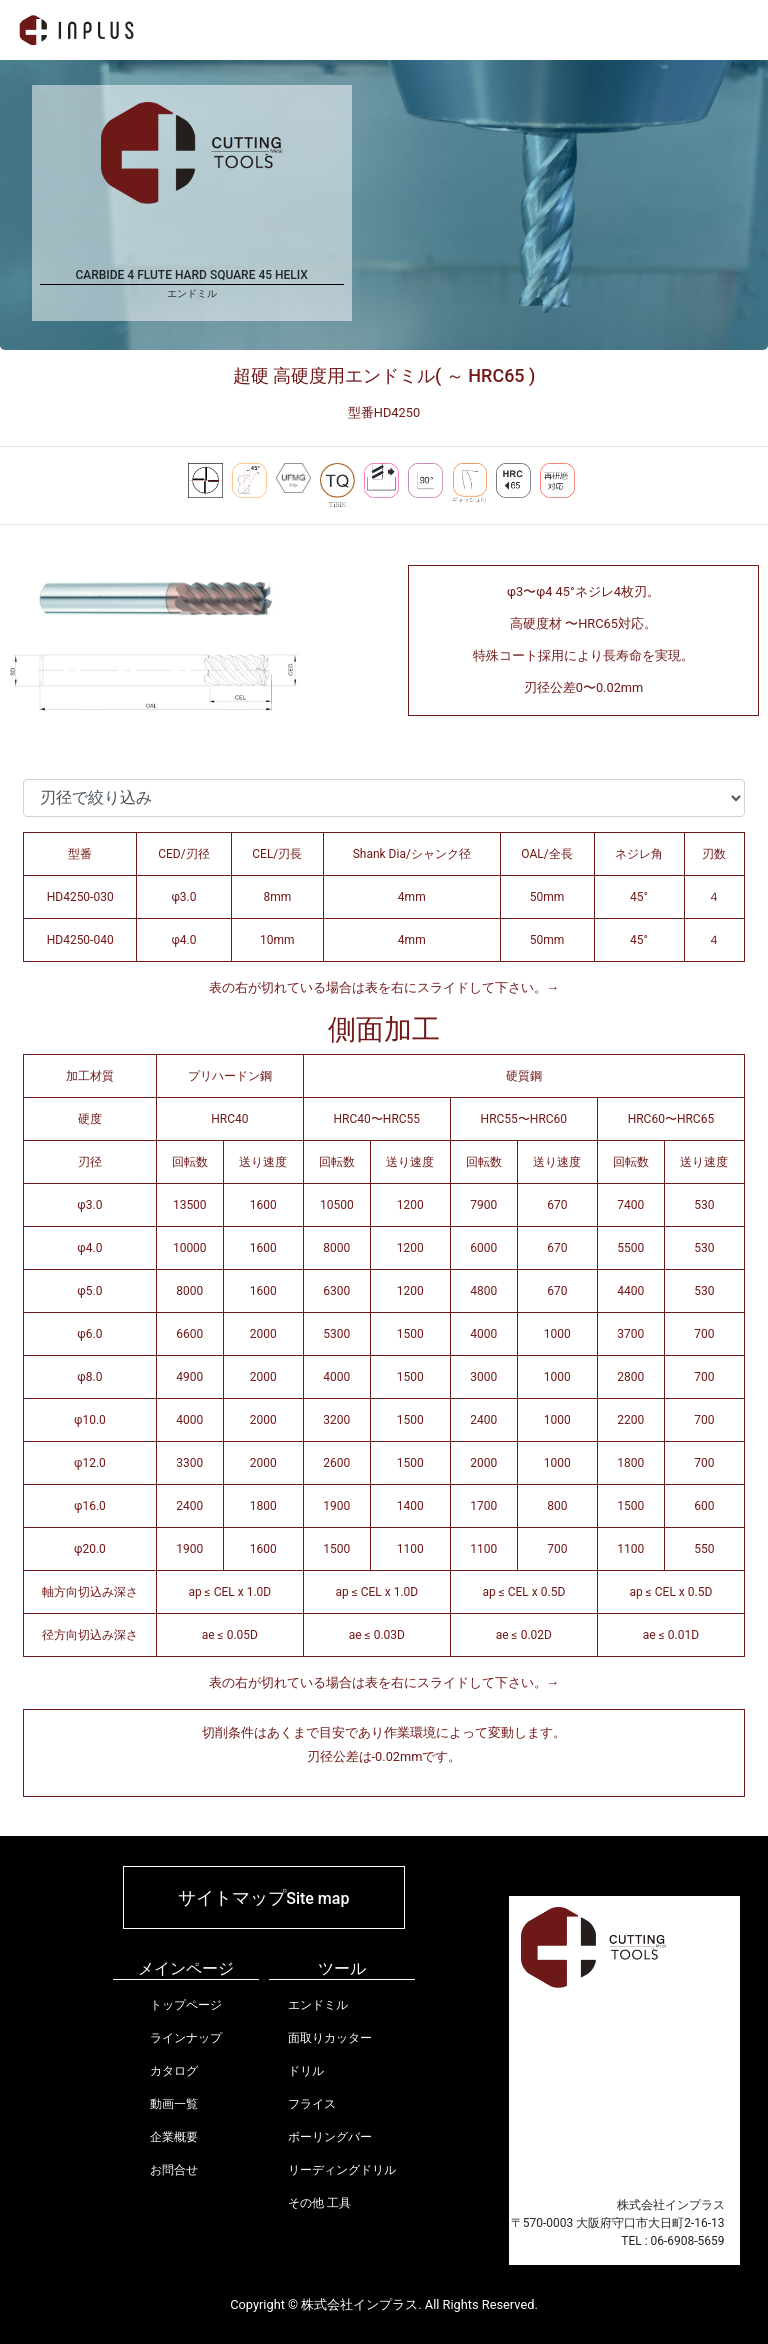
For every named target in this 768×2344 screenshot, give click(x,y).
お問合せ (174, 2170)
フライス (312, 2104)
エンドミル (318, 2005)
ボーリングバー (330, 2137)
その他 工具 (319, 2203)
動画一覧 (174, 2104)
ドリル (306, 2071)
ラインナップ (186, 2038)
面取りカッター (330, 2038)
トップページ (186, 2005)
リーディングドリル (342, 2170)
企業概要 (174, 2137)
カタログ (174, 2071)
